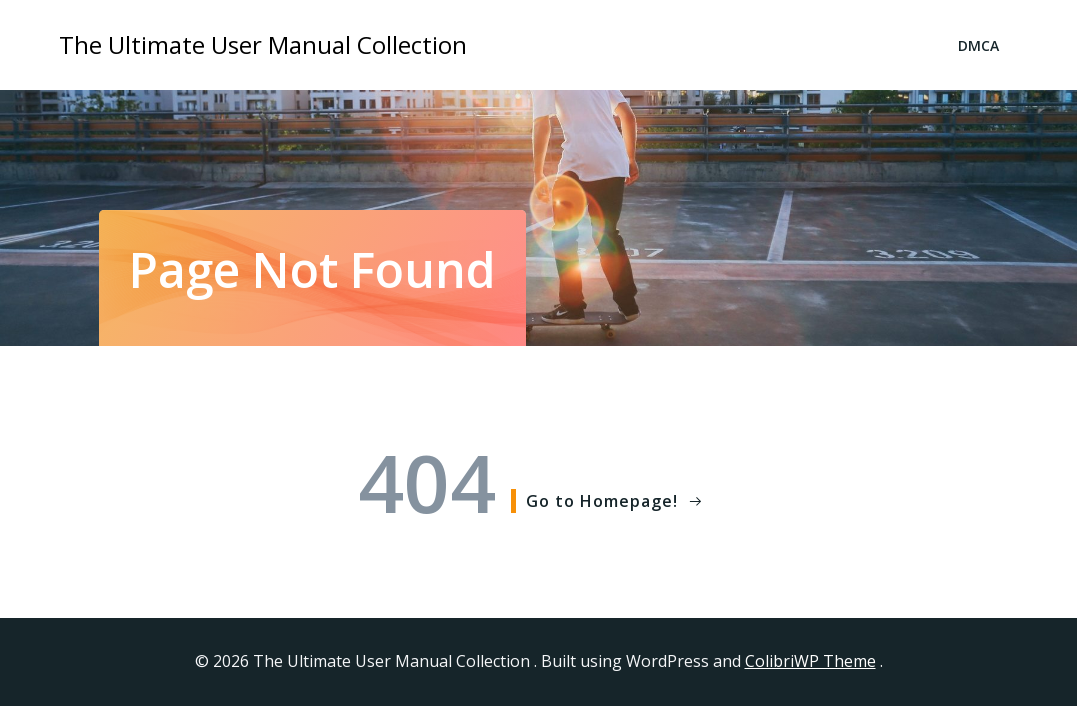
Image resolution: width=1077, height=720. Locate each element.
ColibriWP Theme (810, 661)
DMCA (978, 45)
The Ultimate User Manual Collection (263, 44)
